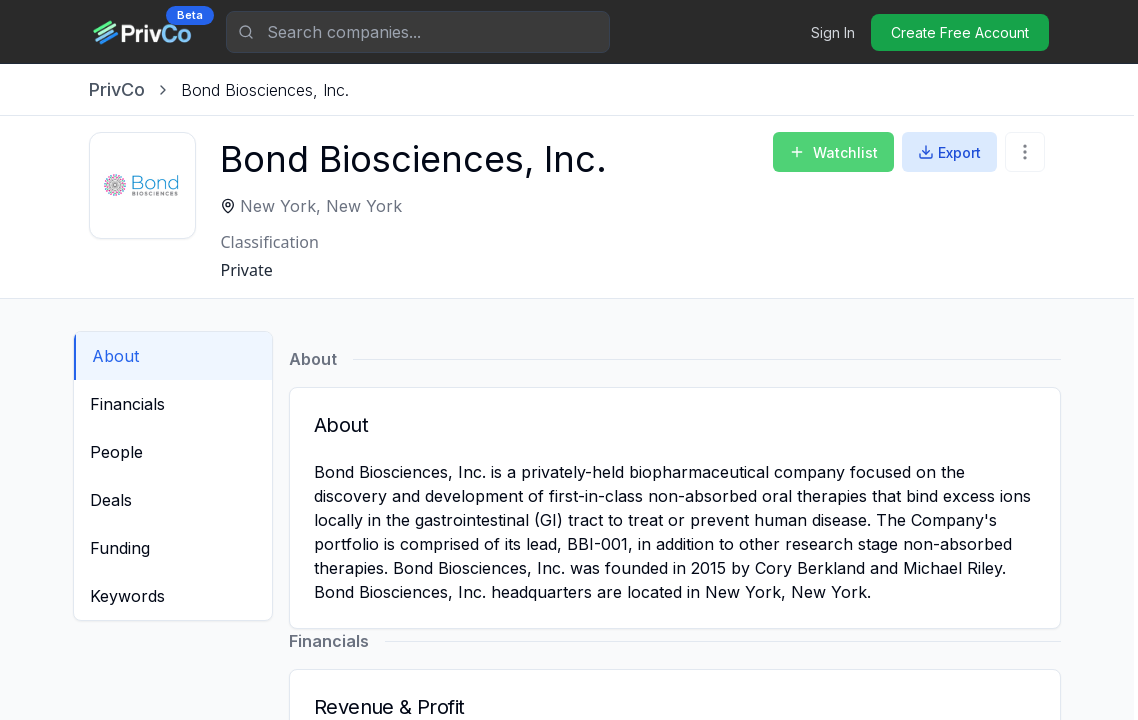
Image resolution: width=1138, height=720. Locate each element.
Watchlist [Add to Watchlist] (833, 152)
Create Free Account (960, 32)
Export (949, 152)
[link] (265, 90)
